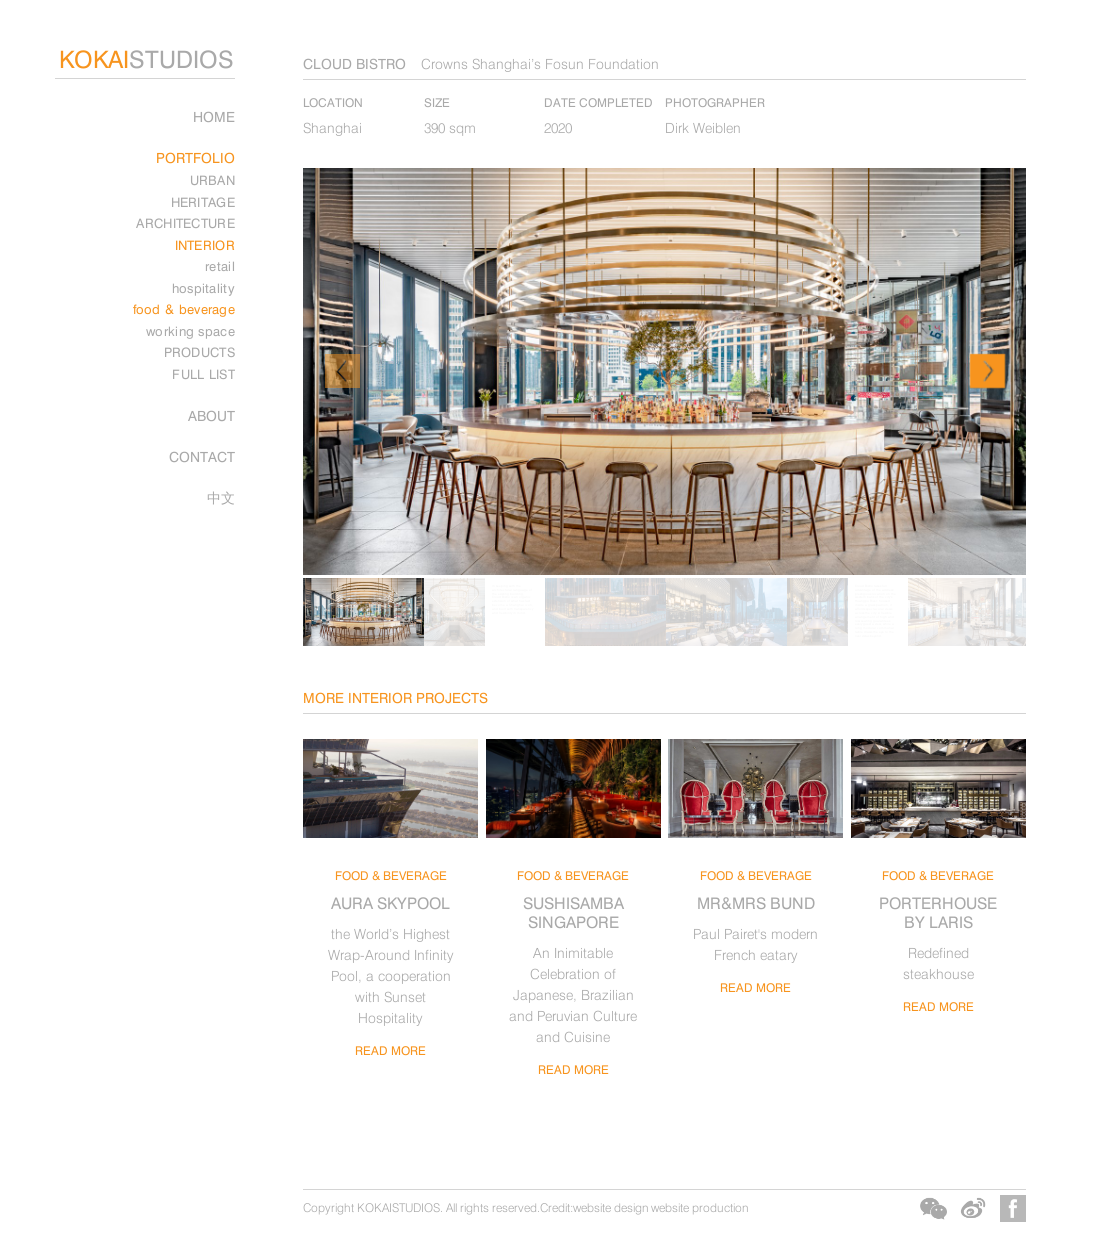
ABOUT (211, 415)
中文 (221, 497)
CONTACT (202, 456)
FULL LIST (203, 374)
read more (390, 1050)
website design (610, 1207)
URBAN (213, 180)
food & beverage (184, 309)
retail (220, 266)
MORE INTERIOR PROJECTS (395, 697)
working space (190, 331)
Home (214, 116)
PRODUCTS (199, 352)
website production (699, 1207)
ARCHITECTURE (185, 223)
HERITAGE (203, 202)
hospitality (203, 288)
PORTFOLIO (195, 157)
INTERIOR (205, 245)
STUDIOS (146, 59)
